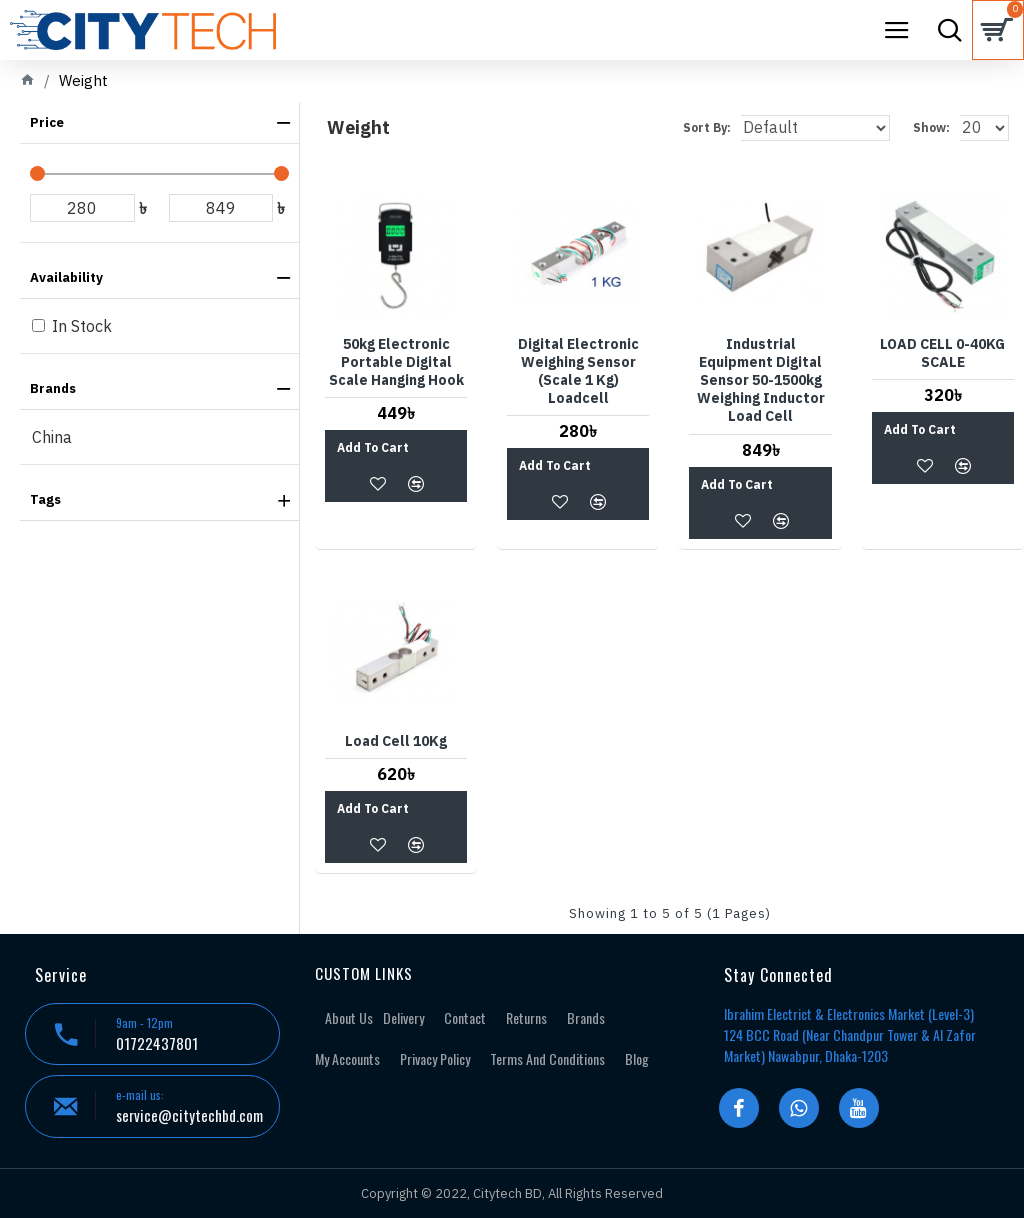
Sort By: (707, 127)
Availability (66, 277)
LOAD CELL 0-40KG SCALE (942, 353)
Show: (931, 127)
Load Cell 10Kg (396, 741)
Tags (45, 499)
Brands (53, 388)
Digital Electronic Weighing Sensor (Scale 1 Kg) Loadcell (578, 371)
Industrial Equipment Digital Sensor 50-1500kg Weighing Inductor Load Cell (761, 380)
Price (47, 122)
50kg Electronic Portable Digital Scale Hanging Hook (396, 362)
